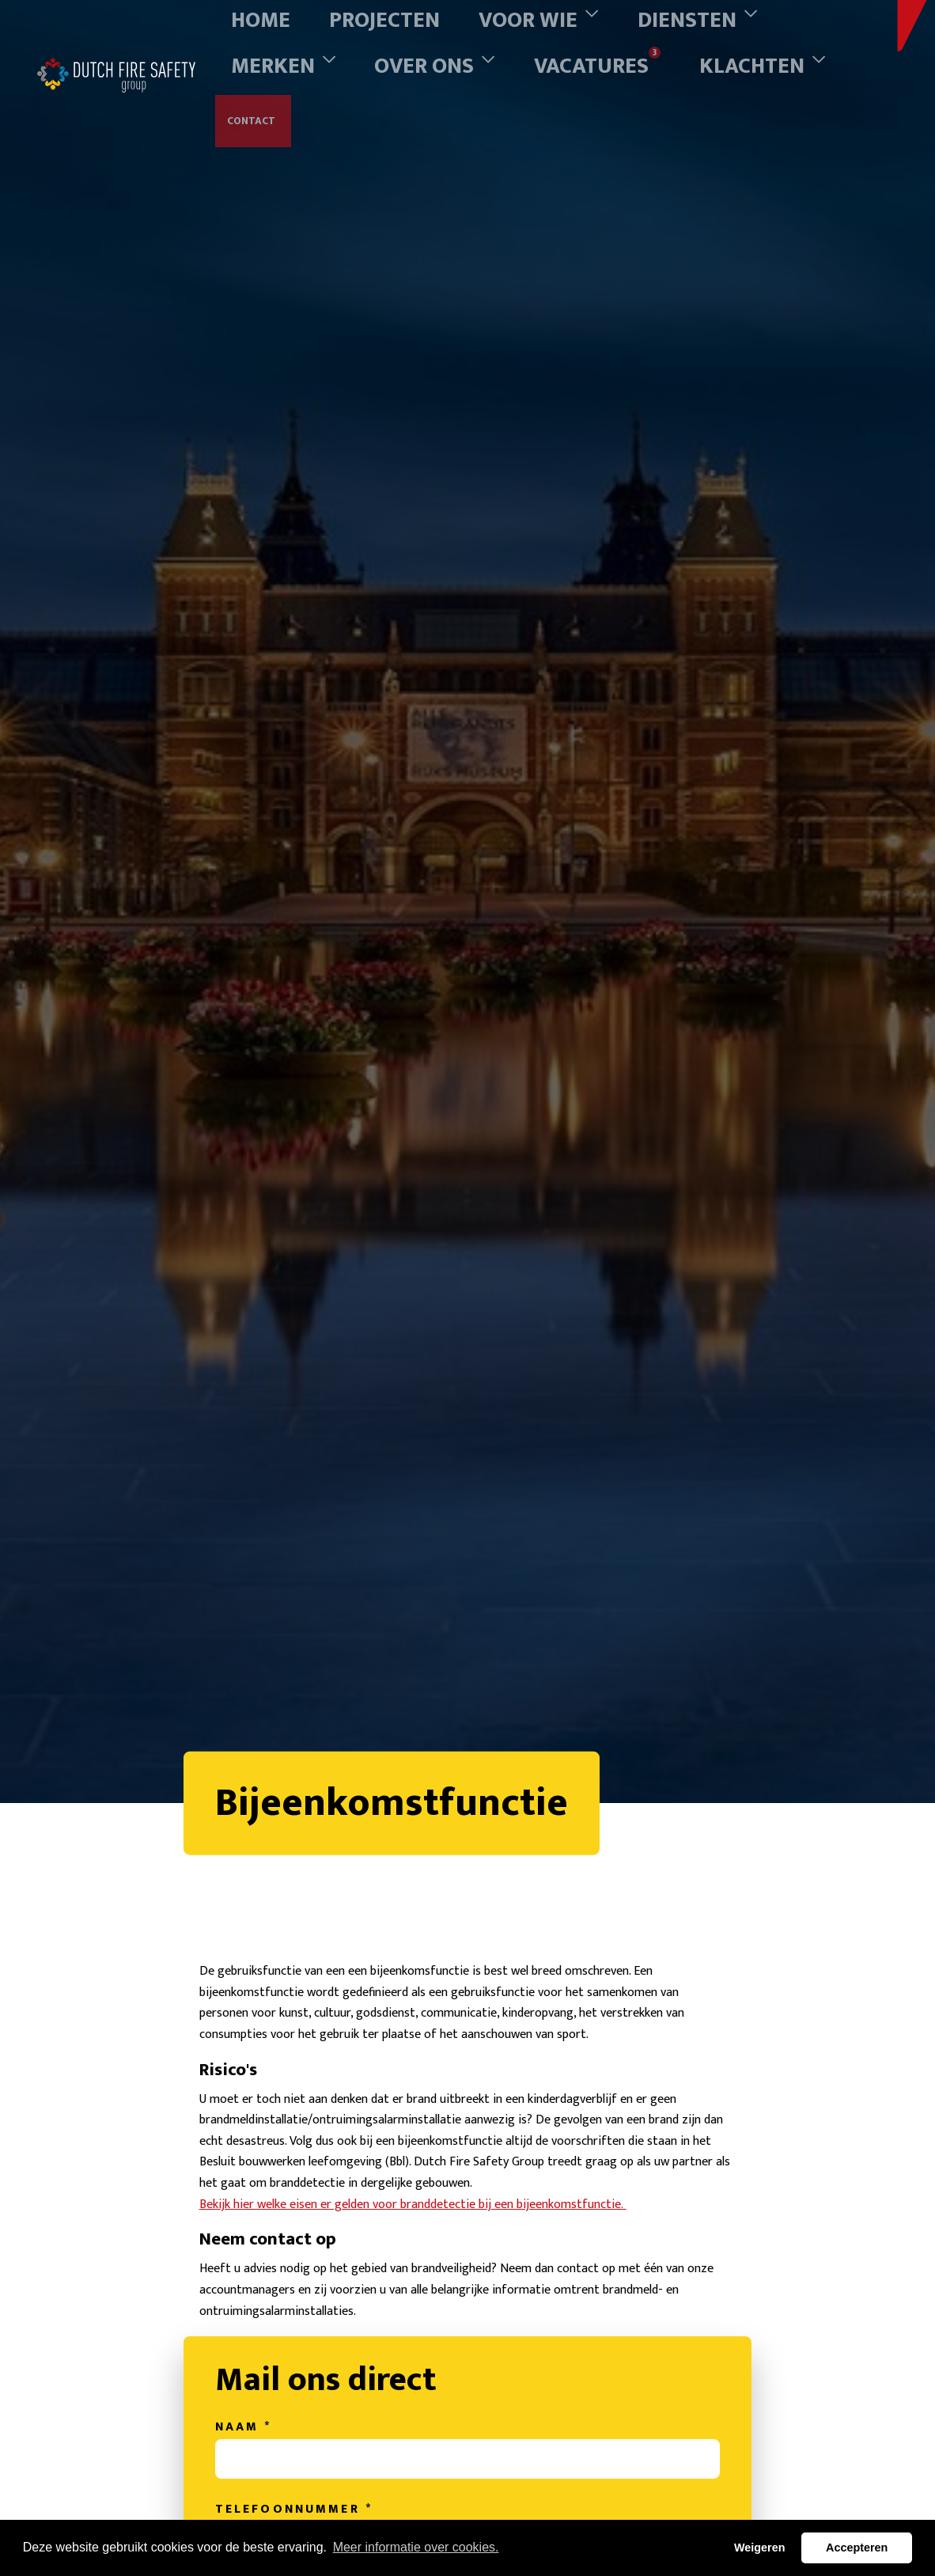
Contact (253, 50)
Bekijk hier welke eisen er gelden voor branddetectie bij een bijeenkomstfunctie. (400, 2324)
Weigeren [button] (759, 2547)
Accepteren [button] (857, 2547)
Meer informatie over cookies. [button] (416, 2547)
